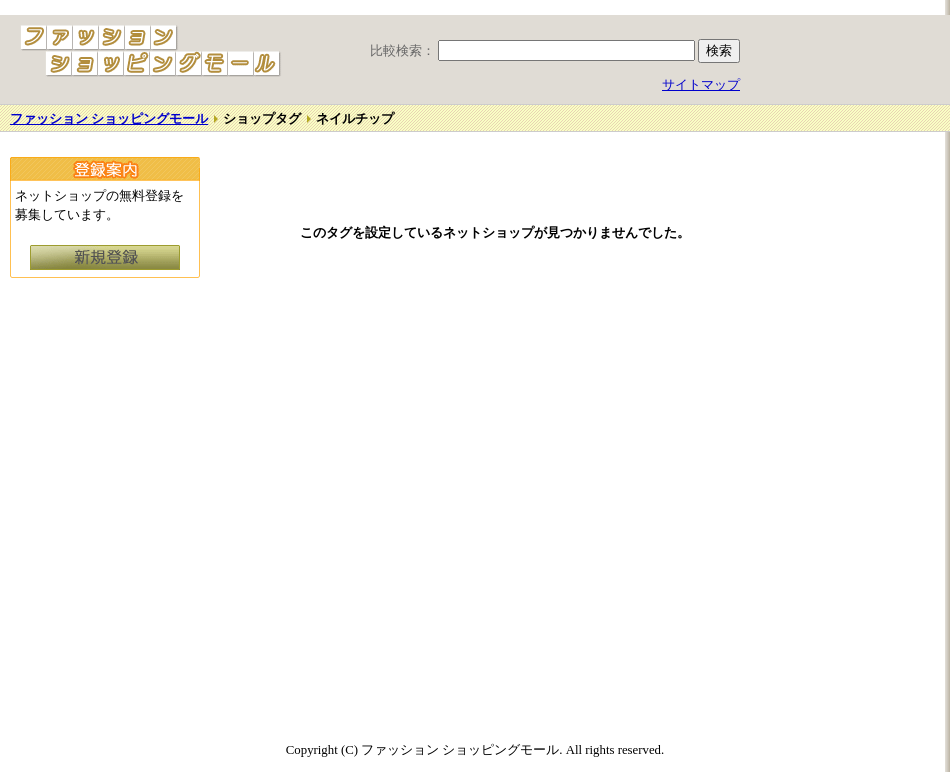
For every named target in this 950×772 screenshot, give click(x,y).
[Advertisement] (855, 437)
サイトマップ (701, 85)
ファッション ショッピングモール (109, 119)
